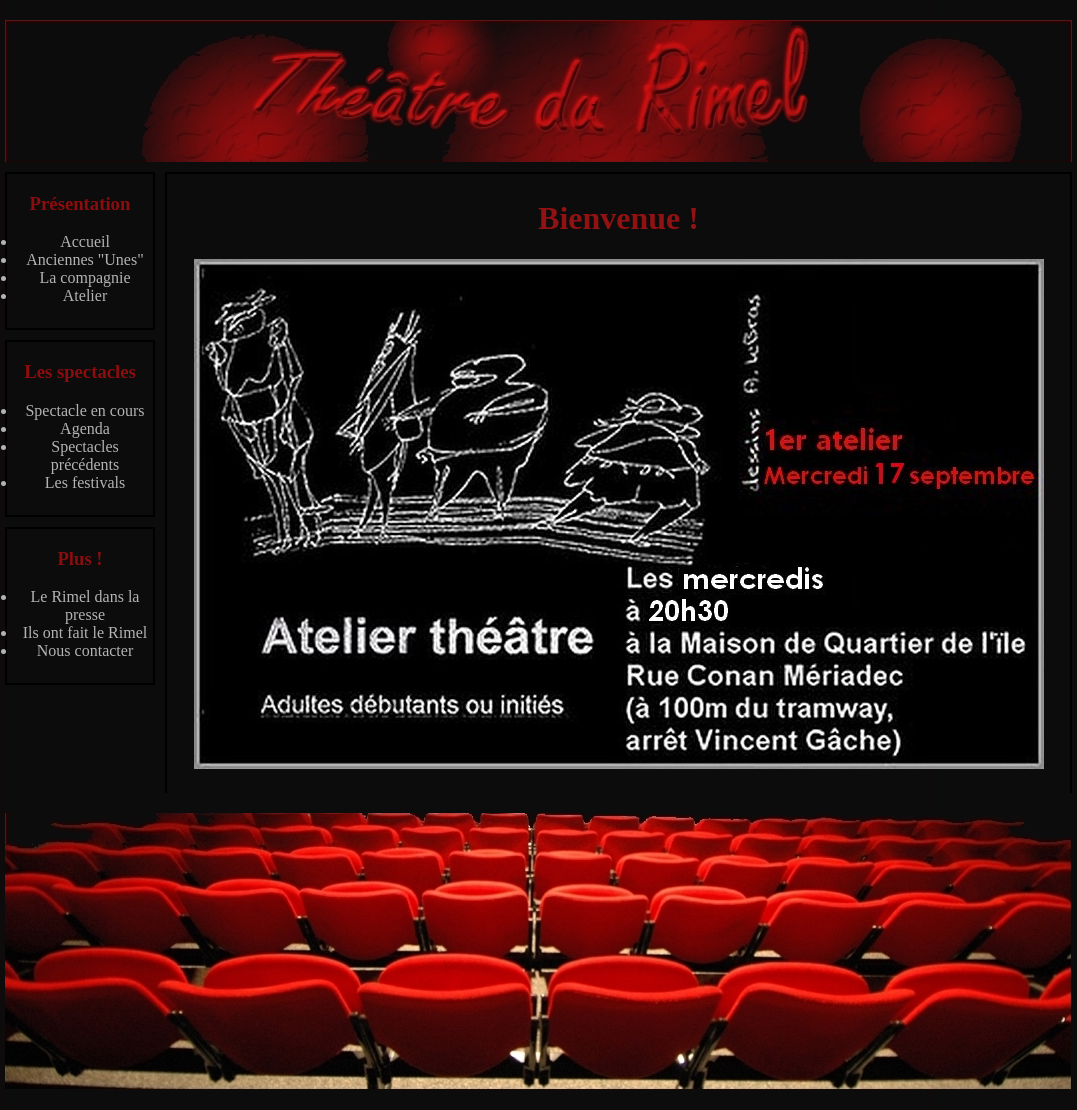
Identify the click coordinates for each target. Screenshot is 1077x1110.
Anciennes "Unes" (84, 259)
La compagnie (84, 277)
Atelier (85, 295)
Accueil (85, 241)
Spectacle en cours (84, 410)
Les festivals (85, 482)
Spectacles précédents (85, 455)
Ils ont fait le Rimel (85, 632)
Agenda (85, 428)
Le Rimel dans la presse (85, 605)
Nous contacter (85, 650)
